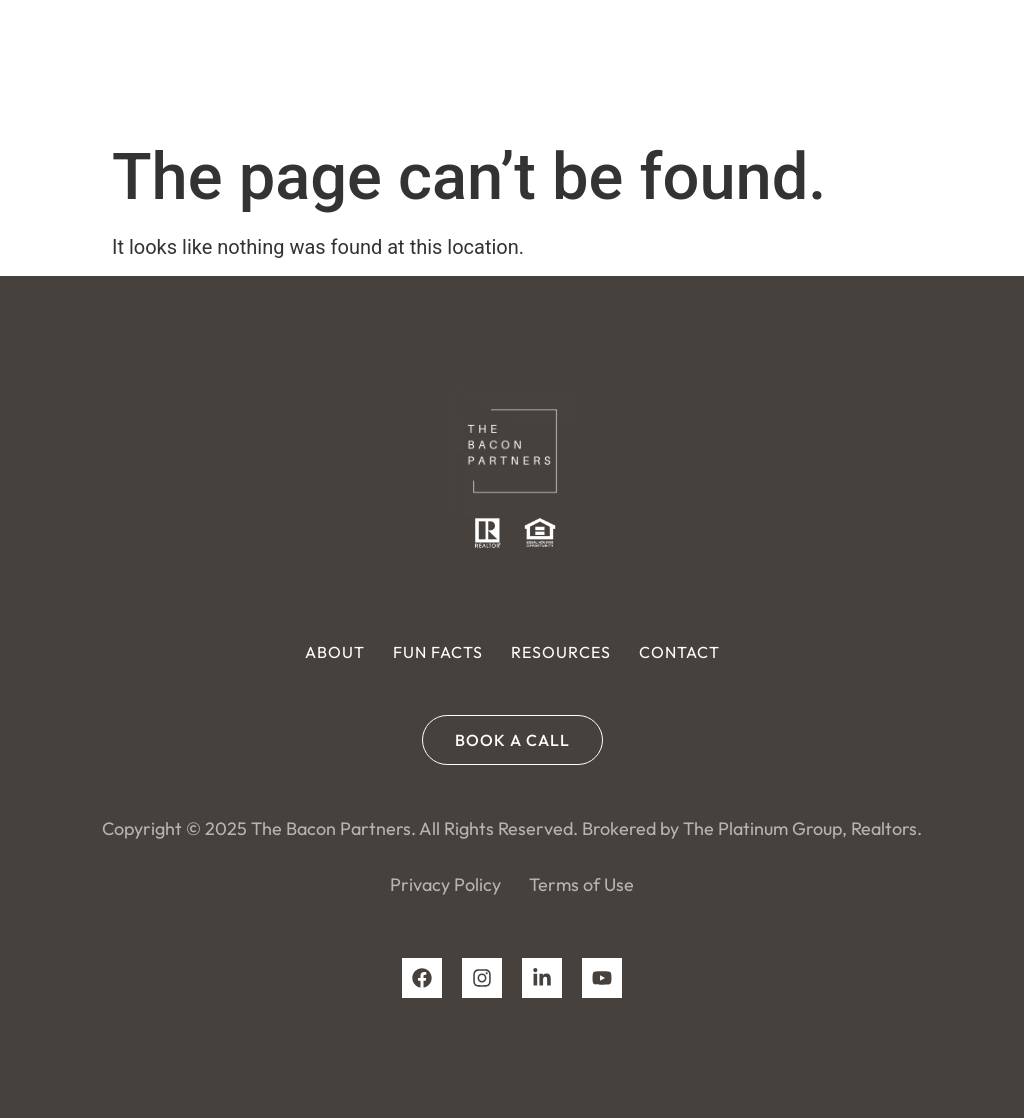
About (335, 652)
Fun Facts (438, 652)
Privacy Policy (445, 884)
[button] (987, 65)
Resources (561, 652)
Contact (679, 652)
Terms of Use (581, 884)
